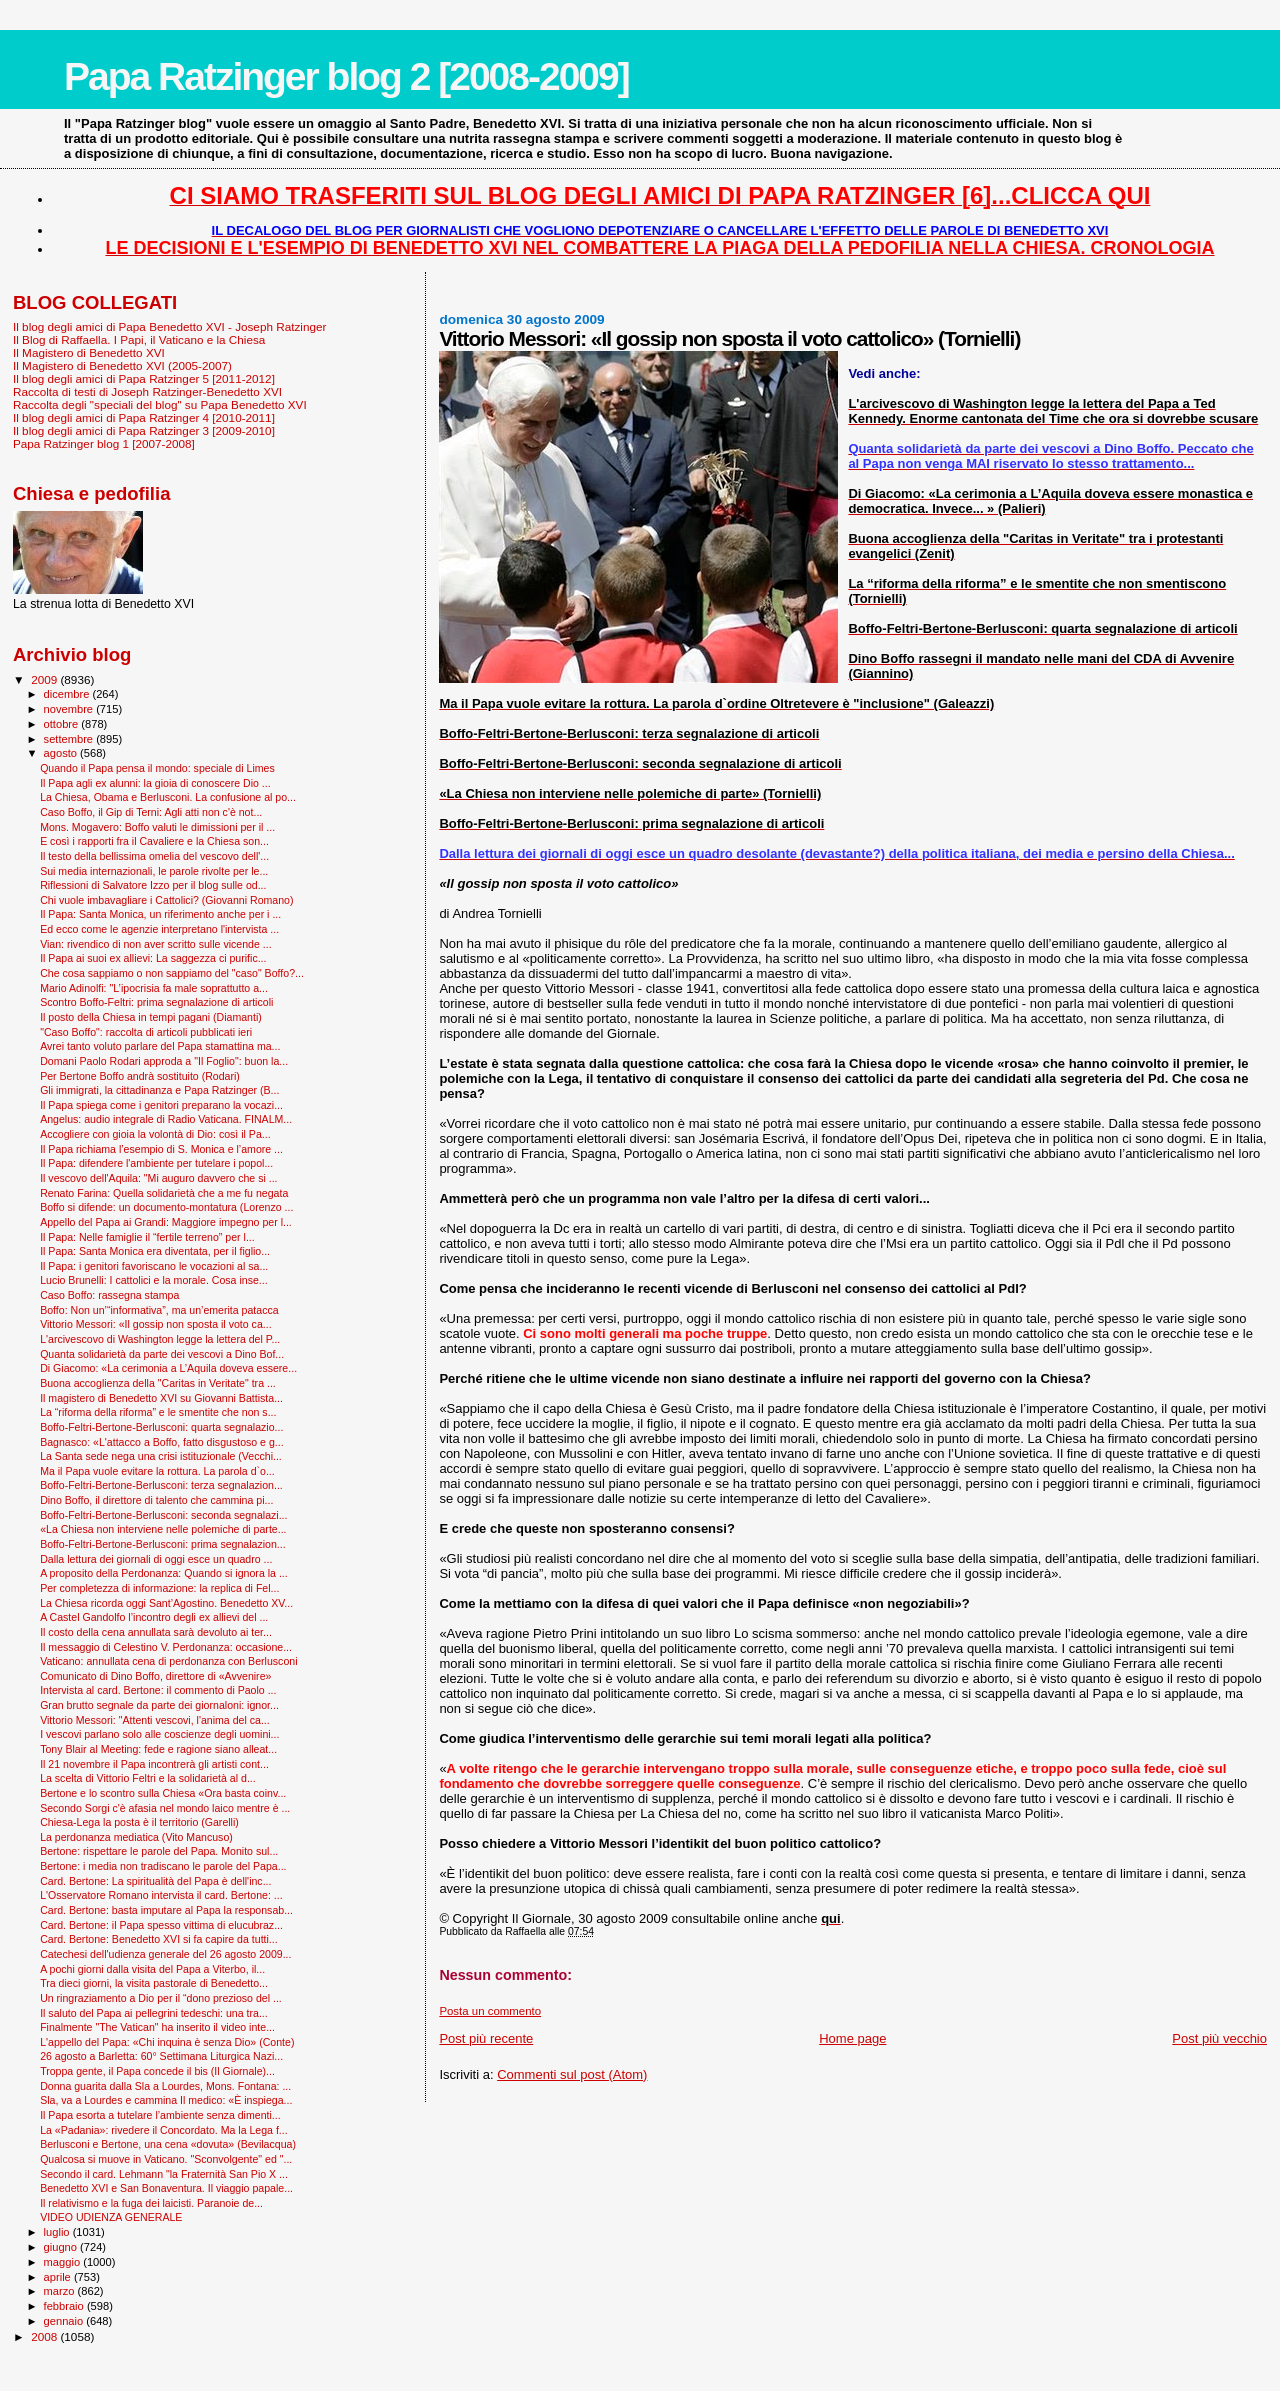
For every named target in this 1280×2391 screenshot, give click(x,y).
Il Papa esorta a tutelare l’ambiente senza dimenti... (160, 2115)
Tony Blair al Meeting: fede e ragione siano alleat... (158, 1749)
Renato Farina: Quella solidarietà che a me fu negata (164, 1193)
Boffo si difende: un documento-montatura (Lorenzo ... (166, 1207)
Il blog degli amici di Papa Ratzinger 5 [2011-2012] (144, 378)
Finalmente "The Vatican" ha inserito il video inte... (157, 2027)
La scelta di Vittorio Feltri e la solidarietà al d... (148, 1778)
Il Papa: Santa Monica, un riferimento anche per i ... (160, 914)
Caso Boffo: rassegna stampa (109, 1295)
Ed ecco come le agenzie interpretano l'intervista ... (159, 929)
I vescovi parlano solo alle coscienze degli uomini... (159, 1734)
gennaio (65, 2321)
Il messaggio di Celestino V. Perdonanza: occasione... (166, 1647)
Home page (852, 2038)
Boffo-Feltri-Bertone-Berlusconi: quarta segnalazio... (161, 1427)
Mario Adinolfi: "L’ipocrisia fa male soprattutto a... (154, 988)
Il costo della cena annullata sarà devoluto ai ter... (156, 1632)
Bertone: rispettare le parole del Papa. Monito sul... (159, 1851)
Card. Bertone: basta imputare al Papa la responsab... (166, 1910)
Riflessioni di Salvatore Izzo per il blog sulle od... (153, 885)
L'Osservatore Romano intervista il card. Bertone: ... (161, 1895)
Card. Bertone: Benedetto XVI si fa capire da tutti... (159, 1939)
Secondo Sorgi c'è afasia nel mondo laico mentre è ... (165, 1808)
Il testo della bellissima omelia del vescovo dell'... (154, 856)
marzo (61, 2291)
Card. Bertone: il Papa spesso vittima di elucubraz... (161, 1925)
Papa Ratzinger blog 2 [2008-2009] (346, 76)
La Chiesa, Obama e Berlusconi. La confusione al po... (168, 797)
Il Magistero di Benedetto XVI (89, 352)
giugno (62, 2247)
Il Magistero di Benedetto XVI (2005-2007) (122, 365)
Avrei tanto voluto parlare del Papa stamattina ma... (160, 1046)
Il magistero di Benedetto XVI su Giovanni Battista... (161, 1398)
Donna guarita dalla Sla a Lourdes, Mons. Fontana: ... (165, 2086)
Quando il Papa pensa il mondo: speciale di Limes (157, 768)
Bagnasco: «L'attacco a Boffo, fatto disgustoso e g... (162, 1442)
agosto (62, 753)
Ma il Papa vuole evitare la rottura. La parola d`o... (157, 1471)
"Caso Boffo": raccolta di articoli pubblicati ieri (146, 1032)
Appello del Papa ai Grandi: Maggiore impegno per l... (166, 1222)
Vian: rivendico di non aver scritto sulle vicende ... (155, 944)
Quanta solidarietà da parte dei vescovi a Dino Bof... (162, 1354)
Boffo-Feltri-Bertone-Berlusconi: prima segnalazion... (163, 1544)
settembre (70, 739)
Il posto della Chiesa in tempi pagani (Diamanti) (151, 1017)
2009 (45, 679)
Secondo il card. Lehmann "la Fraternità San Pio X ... (164, 2174)
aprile (59, 2277)
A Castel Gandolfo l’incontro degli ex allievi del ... (154, 1617)
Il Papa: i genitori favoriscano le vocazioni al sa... (154, 1266)
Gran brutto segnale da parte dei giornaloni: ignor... (159, 1705)
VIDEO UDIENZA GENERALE (111, 2217)
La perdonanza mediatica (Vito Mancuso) (136, 1837)
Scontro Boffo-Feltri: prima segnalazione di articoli (156, 1002)
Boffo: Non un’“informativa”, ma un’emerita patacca (159, 1310)
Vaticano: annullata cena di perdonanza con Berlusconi (168, 1661)
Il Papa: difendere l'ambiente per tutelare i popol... (156, 1163)
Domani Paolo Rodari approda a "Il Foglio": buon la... (164, 1061)
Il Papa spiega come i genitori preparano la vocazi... (161, 1105)
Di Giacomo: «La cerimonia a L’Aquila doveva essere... (168, 1368)
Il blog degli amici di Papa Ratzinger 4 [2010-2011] (144, 417)
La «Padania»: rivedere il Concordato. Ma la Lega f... (164, 2130)
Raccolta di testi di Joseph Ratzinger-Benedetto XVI (147, 391)
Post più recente (486, 2038)
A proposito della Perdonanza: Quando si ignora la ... (164, 1573)
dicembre (68, 694)
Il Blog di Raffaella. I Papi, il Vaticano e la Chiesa (139, 339)
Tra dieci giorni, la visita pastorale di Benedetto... (154, 1983)
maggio (64, 2262)
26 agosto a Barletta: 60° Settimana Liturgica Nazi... (161, 2056)
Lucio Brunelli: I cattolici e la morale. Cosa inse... (154, 1280)
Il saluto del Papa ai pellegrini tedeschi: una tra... (154, 2013)
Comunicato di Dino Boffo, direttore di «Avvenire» (155, 1676)
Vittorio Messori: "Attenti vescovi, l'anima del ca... (155, 1720)
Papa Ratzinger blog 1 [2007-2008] (104, 443)
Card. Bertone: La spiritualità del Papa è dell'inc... (155, 1881)
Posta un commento (490, 2011)
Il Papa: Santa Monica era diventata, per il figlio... (155, 1251)
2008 (45, 2336)
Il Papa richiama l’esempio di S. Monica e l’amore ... (161, 1149)
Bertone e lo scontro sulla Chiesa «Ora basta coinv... (163, 1793)
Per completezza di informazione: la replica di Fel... (159, 1588)
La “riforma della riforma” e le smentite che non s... (158, 1412)
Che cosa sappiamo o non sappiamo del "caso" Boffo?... (172, 973)
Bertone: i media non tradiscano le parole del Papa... (163, 1866)
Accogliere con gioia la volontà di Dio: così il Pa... (155, 1134)
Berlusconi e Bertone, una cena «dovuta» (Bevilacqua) (168, 2144)
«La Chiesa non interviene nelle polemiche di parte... (163, 1529)
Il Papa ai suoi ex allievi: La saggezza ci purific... (153, 958)
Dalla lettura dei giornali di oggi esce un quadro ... (156, 1559)
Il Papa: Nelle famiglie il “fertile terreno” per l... (147, 1237)
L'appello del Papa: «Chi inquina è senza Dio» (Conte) (167, 2042)
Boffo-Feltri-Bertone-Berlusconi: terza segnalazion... (161, 1485)
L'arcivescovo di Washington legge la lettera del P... (160, 1339)
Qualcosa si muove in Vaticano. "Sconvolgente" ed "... (166, 2159)
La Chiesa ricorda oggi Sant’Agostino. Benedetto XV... (166, 1603)
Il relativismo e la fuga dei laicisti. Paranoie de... (151, 2203)
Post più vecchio (1219, 2038)
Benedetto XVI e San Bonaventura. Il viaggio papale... (166, 2188)
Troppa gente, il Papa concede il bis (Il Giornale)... (157, 2071)
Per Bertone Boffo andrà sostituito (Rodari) (140, 1076)
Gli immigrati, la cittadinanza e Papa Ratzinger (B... (159, 1090)
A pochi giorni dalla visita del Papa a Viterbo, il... (152, 1969)
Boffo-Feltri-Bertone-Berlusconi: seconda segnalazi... (163, 1515)
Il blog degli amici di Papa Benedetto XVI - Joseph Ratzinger (169, 326)
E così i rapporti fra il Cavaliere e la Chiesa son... (154, 841)
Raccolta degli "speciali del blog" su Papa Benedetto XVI (160, 404)
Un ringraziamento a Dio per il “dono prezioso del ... (161, 1998)
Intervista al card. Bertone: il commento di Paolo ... (158, 1690)
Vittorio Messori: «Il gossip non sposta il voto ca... (155, 1324)
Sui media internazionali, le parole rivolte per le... (154, 871)
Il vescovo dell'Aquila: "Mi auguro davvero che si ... (158, 1178)
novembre (70, 709)
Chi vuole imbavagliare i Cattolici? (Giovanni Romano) (166, 900)
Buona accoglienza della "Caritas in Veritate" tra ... (158, 1383)
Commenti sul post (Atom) (572, 2074)
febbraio (65, 2306)
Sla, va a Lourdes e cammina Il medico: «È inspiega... (166, 2100)
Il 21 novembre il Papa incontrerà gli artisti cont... (154, 1764)
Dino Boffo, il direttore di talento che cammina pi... (156, 1500)
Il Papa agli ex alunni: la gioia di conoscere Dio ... (155, 783)
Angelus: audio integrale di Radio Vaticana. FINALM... (166, 1119)
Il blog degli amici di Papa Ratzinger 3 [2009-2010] (144, 430)
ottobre (63, 724)
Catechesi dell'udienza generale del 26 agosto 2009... (165, 1954)
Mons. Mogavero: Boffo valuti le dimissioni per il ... (157, 827)
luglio (58, 2232)
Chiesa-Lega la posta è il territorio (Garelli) (139, 1822)
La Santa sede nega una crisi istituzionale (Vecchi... (161, 1456)
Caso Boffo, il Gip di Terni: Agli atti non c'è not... (151, 812)
